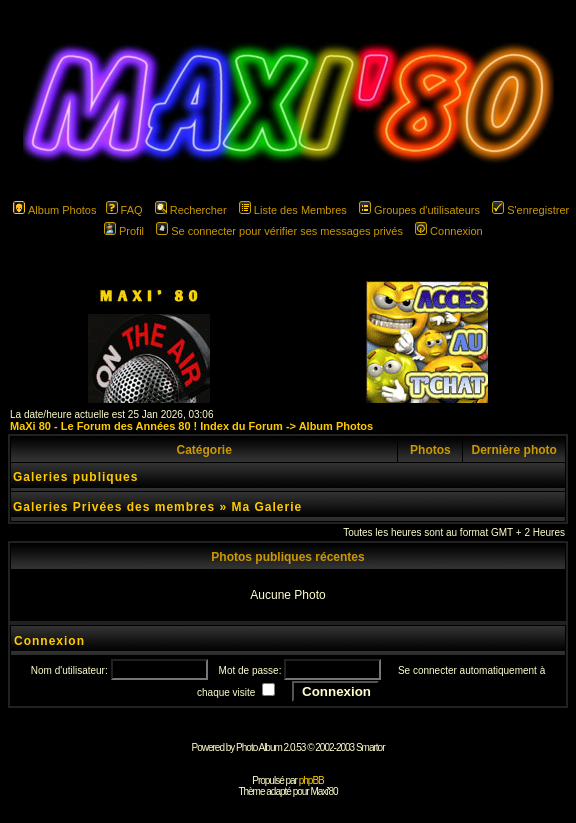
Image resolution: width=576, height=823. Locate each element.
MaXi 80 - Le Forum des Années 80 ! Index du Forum (146, 426)
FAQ (124, 210)
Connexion (449, 231)
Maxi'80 (323, 791)
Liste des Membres (293, 210)
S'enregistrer (530, 210)
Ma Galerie (266, 507)
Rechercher (191, 210)
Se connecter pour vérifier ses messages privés (279, 231)
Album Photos (54, 210)
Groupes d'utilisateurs (419, 210)
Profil (124, 231)
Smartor (370, 747)
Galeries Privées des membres (114, 507)
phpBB (311, 780)
